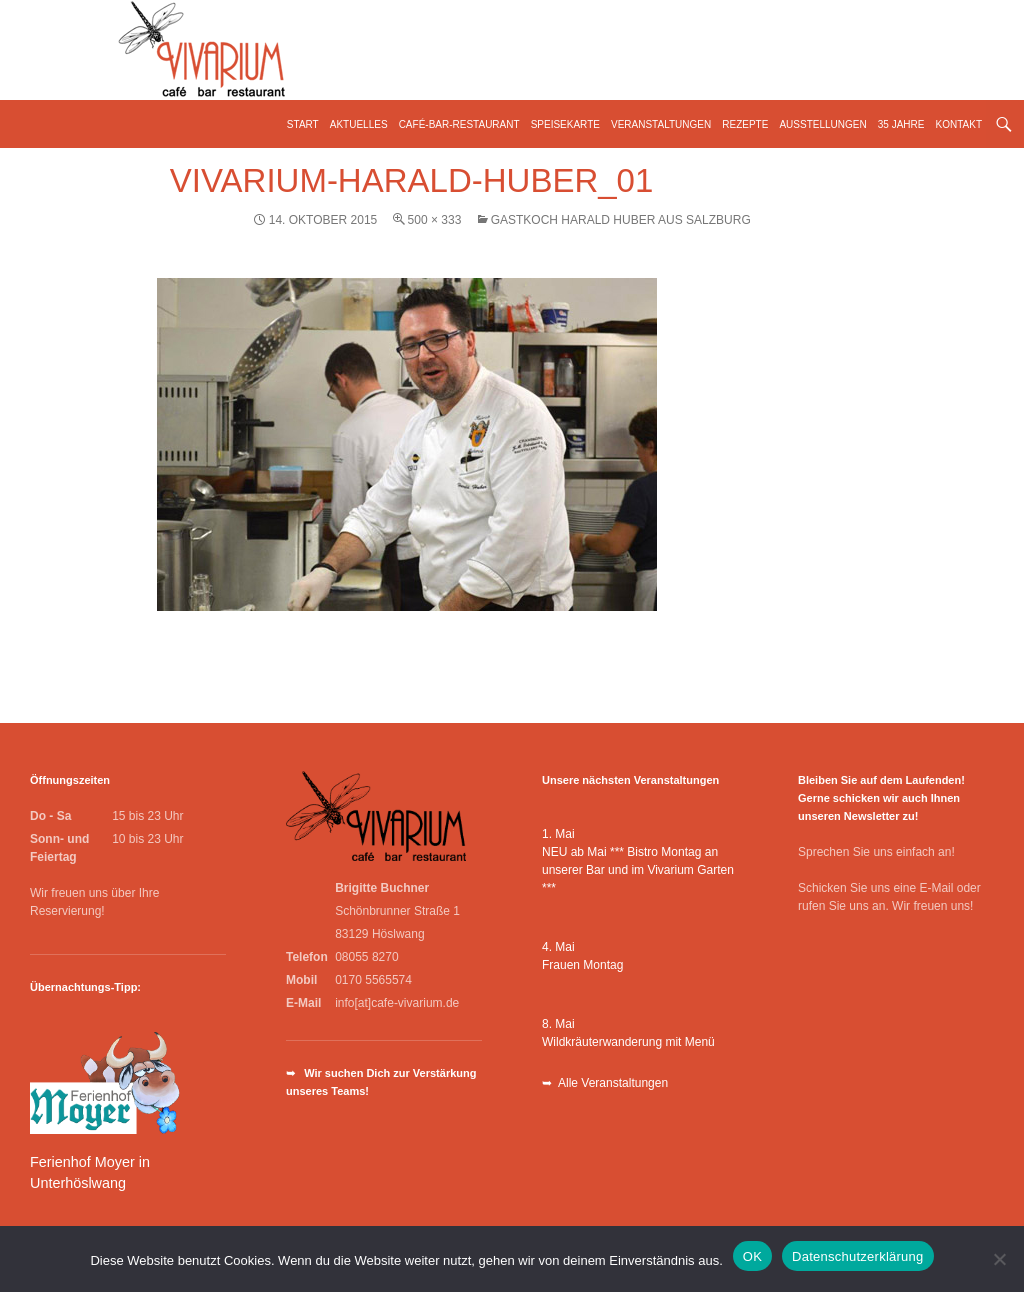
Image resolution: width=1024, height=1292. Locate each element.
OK (752, 1256)
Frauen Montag (582, 965)
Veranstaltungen (661, 124)
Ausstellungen (822, 124)
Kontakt (959, 124)
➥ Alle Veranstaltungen (605, 1083)
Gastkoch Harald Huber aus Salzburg (621, 220)
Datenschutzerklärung (857, 1256)
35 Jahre (901, 124)
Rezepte (745, 124)
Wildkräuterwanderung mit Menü (628, 1042)
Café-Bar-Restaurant (459, 124)
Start (303, 124)
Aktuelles (359, 124)
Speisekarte (565, 124)
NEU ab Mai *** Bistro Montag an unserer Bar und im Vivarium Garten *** (638, 870)
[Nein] (999, 1259)
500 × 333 (435, 220)
